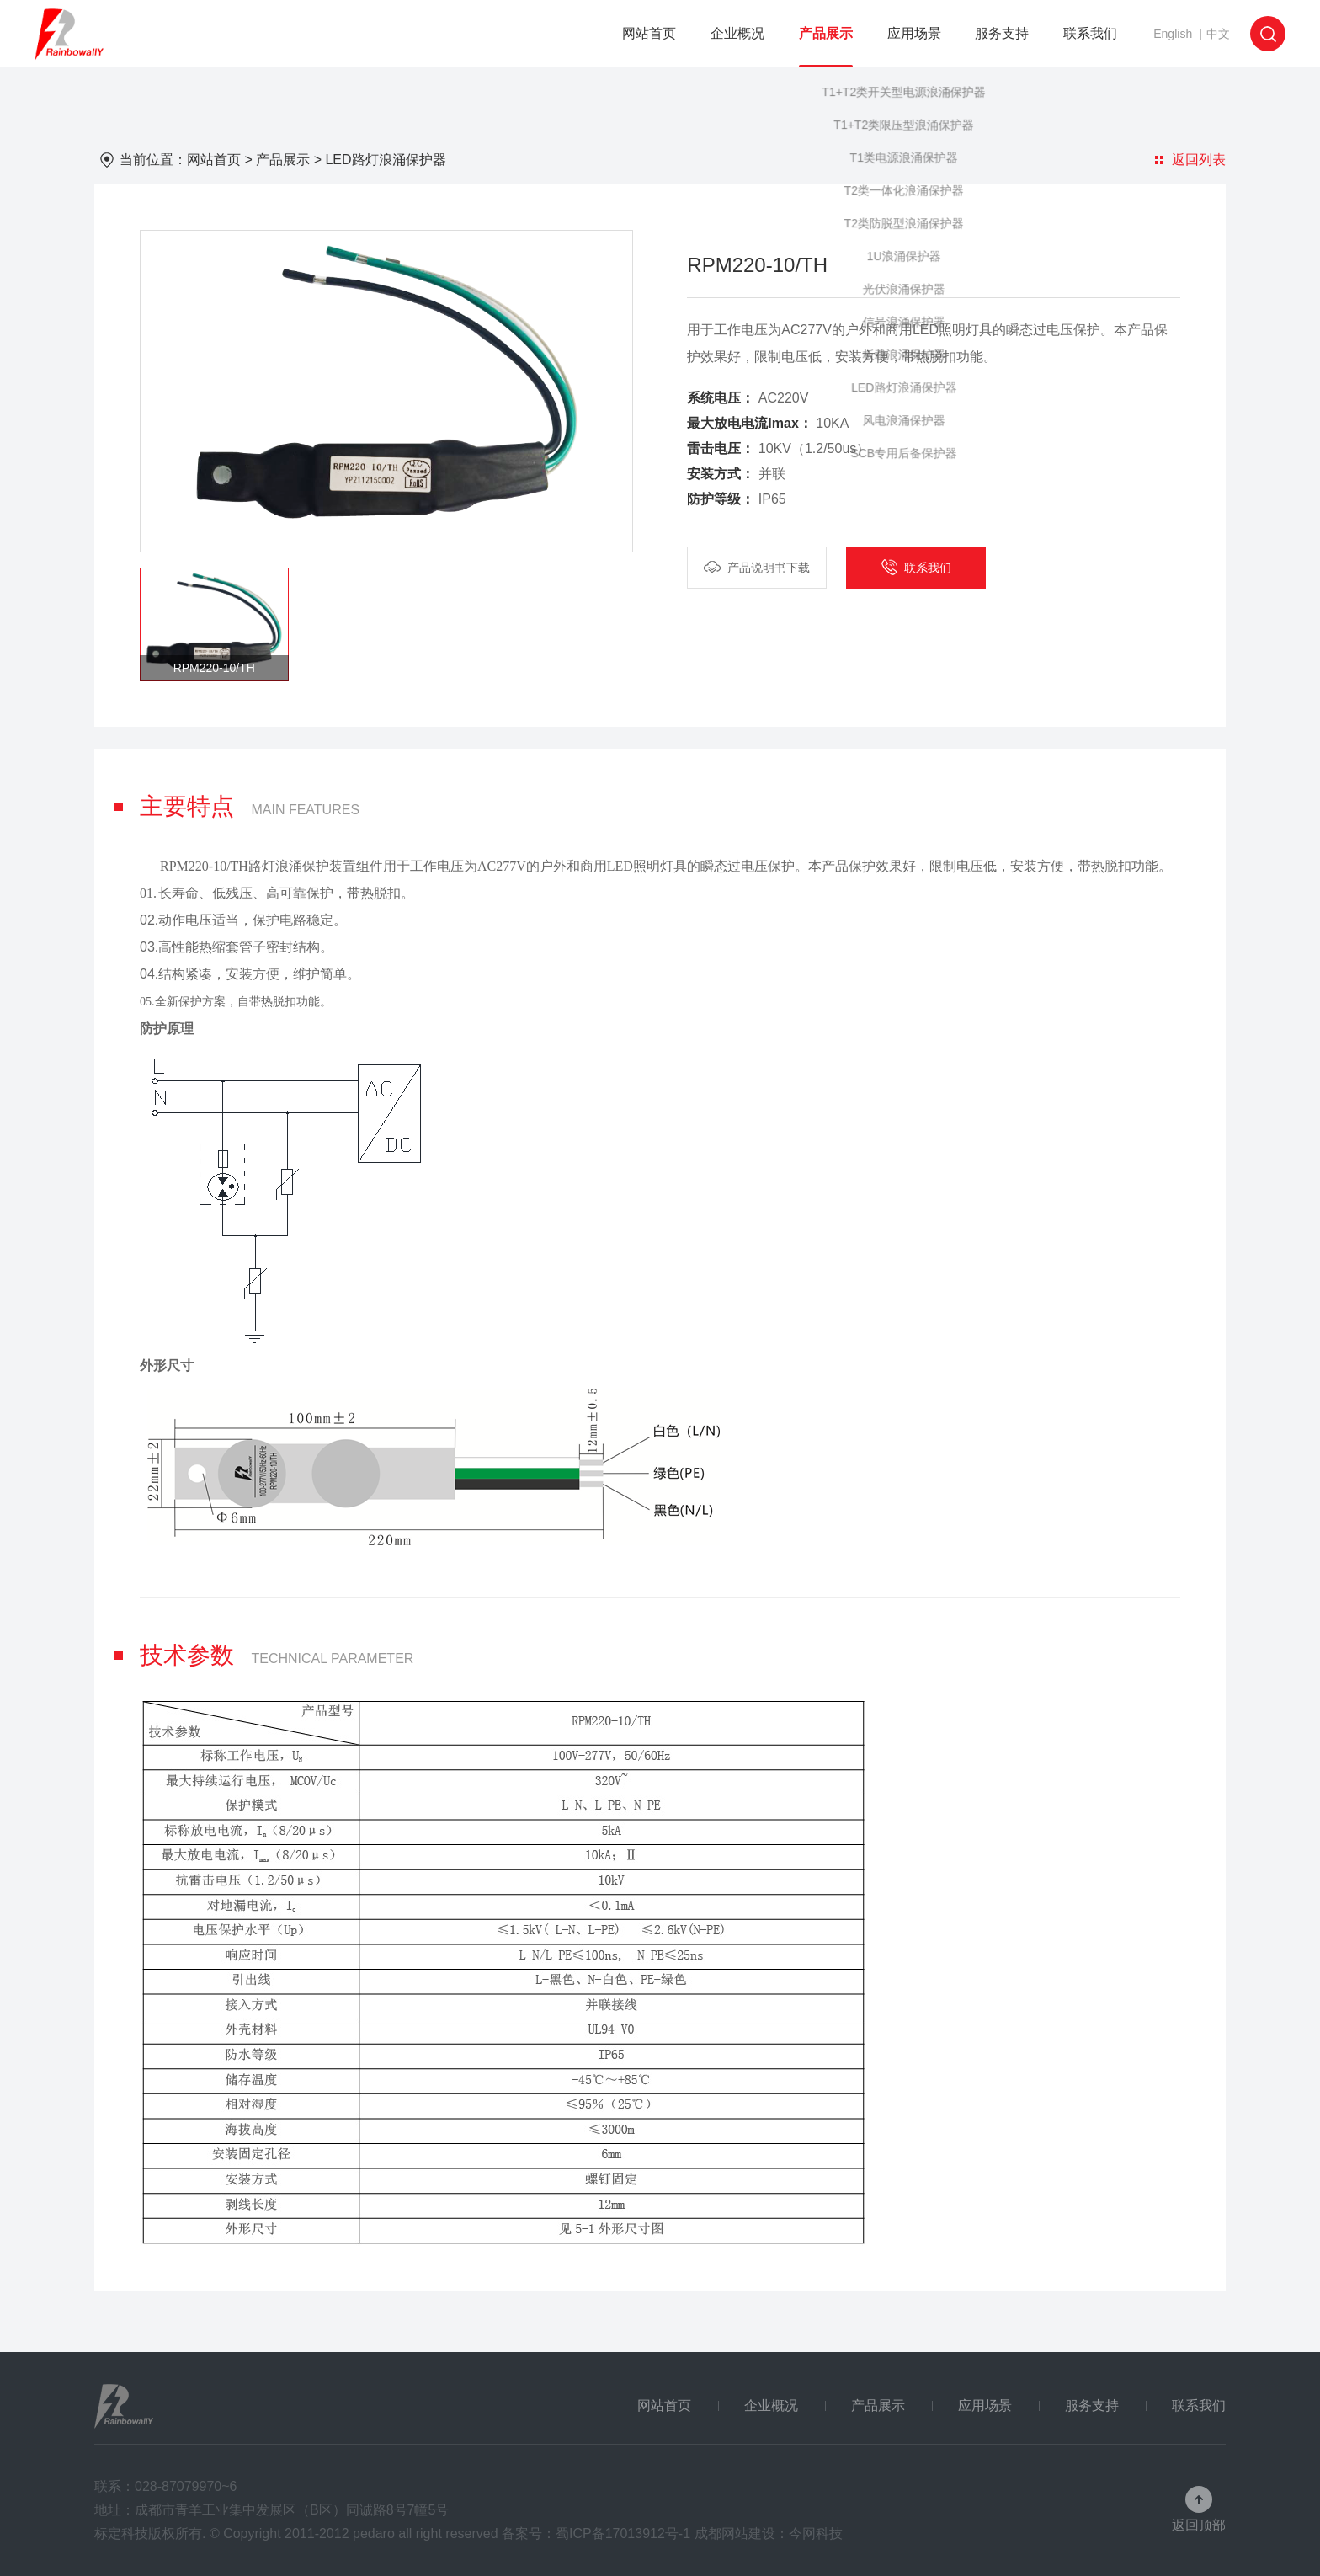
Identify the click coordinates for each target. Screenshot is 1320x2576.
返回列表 (1190, 159)
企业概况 (737, 33)
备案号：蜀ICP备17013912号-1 (596, 2533)
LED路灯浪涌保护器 (385, 159)
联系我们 (1090, 33)
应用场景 (914, 33)
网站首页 (649, 33)
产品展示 (826, 33)
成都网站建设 (735, 2533)
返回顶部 (1199, 2525)
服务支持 (1002, 33)
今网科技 (816, 2533)
